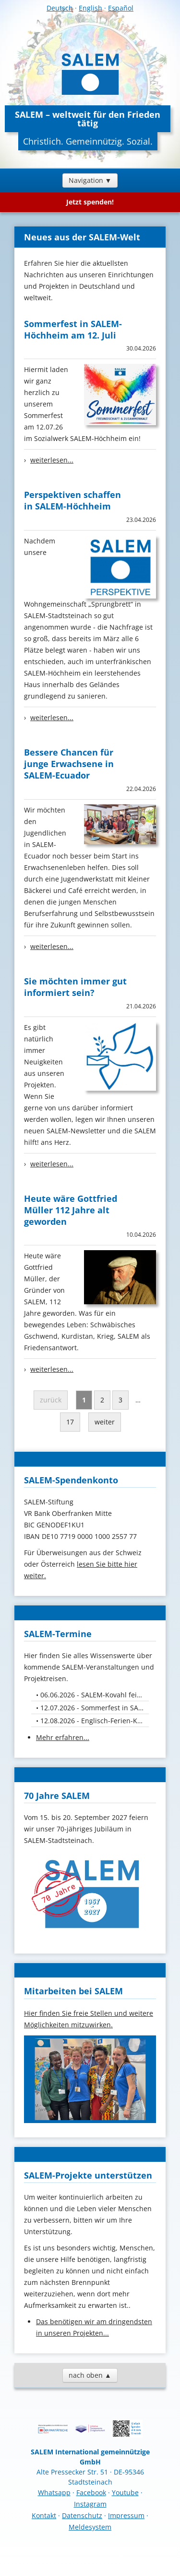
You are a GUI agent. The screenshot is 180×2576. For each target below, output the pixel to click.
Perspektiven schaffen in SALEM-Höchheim (72, 500)
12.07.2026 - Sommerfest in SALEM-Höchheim (94, 1707)
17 (70, 1421)
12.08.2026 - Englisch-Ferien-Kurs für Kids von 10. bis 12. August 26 (94, 1720)
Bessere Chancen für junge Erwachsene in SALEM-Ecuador (69, 763)
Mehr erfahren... (62, 1737)
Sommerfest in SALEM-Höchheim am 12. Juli (73, 329)
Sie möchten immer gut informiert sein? (75, 986)
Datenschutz (82, 2515)
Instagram (90, 2503)
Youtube (125, 2492)
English (90, 7)
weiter (105, 1421)
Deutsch (60, 7)
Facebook (91, 2492)
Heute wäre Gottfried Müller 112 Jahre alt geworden (70, 1210)
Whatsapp (54, 2492)
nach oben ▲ (90, 2375)
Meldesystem (90, 2526)
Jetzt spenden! (90, 201)
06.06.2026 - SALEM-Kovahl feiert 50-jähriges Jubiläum (94, 1694)
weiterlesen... (51, 459)
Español (120, 7)
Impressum (126, 2515)
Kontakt (44, 2515)
